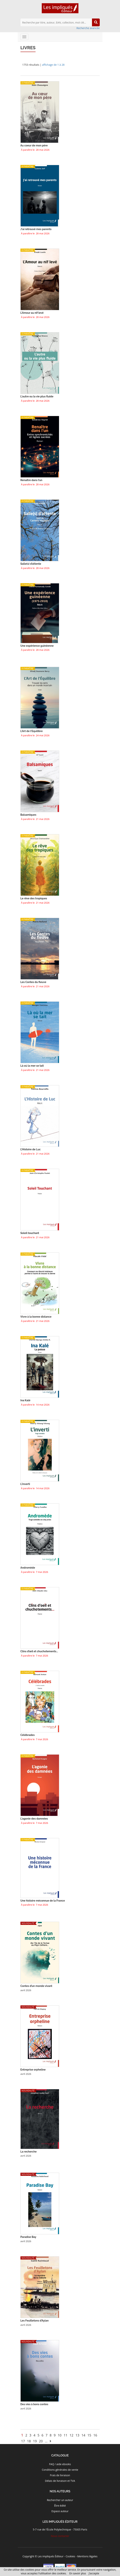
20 (41, 2441)
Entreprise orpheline (33, 2069)
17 (23, 2441)
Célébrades (27, 1734)
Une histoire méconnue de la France (42, 1900)
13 (77, 2435)
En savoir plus (77, 2573)
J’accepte (94, 2573)
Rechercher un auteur (60, 2500)
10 (60, 2435)
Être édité (60, 2505)
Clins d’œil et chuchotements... (39, 1651)
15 (89, 2435)
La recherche (28, 2151)
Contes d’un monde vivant (36, 1985)
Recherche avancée (88, 28)
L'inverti (25, 1484)
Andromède (27, 1567)
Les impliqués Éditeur (50, 2556)
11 (65, 2435)
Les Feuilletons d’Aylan (34, 2320)
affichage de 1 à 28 (53, 64)
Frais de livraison (60, 2475)
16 (95, 2435)
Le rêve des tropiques (33, 898)
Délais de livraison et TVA (60, 2481)
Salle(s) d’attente (30, 563)
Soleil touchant (29, 1233)
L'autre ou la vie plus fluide (36, 396)
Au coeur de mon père (34, 145)
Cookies (70, 2556)
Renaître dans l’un (31, 480)
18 (29, 2441)
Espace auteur (60, 2511)
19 (35, 2441)
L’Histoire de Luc (30, 1149)
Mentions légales (87, 2556)
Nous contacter (60, 2536)
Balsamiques (28, 814)
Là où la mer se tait (32, 1065)
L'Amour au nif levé (32, 312)
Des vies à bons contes (34, 2404)
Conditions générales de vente (60, 2469)
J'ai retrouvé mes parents (36, 229)
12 (72, 2435)
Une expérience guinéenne (37, 645)
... (46, 2441)
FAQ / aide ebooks (60, 2464)
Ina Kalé (25, 1400)
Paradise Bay (28, 2236)
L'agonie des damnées (34, 1818)
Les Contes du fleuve (33, 982)
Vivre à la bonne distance (36, 1316)
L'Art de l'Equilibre (31, 731)
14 (83, 2435)
